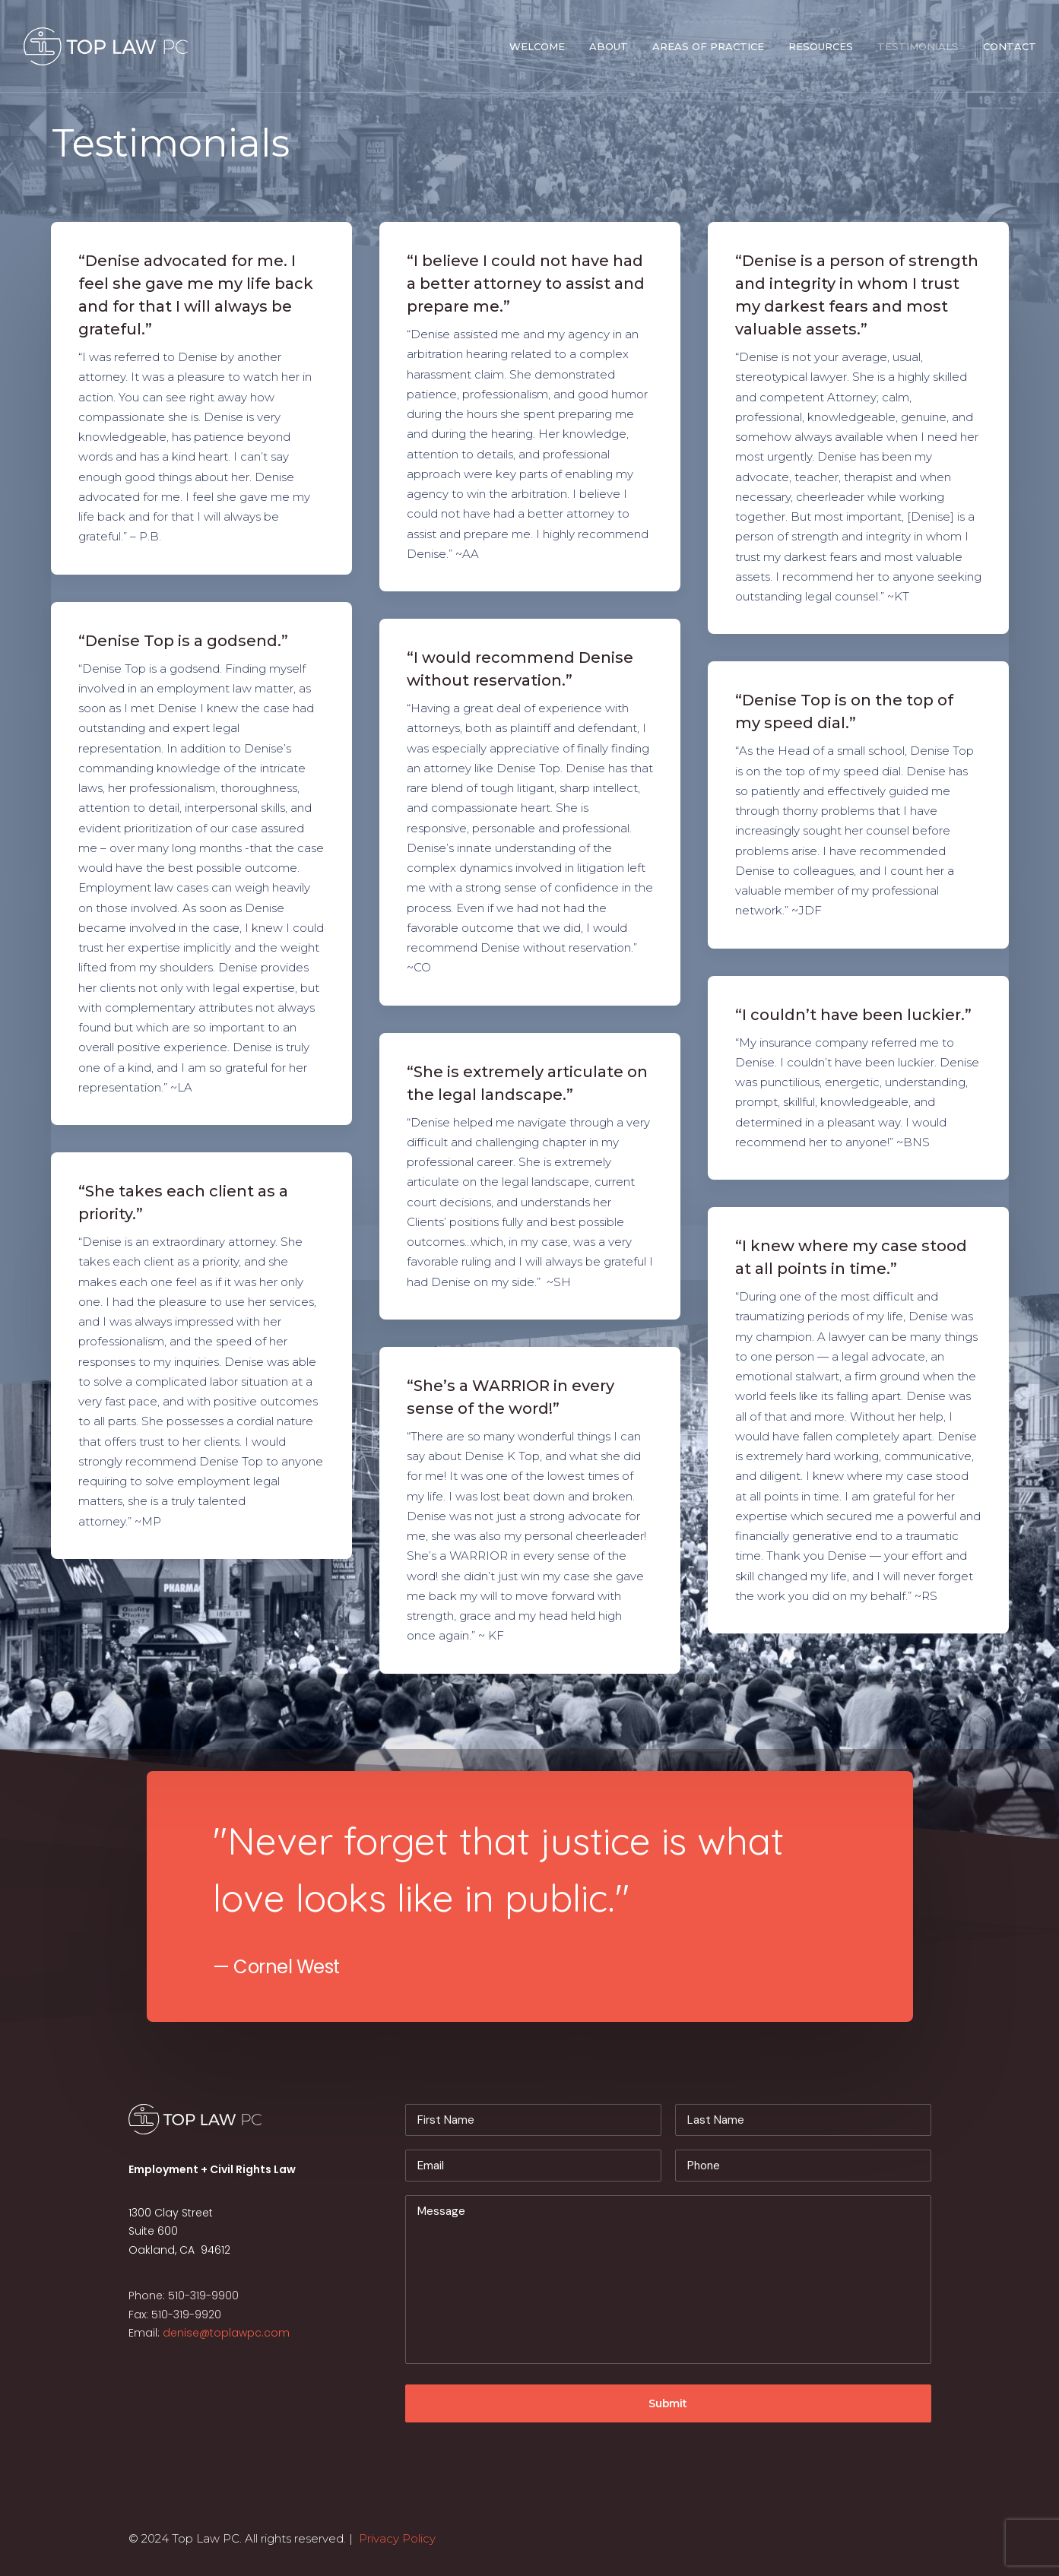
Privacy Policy (397, 2538)
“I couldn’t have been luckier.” (853, 1015)
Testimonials (918, 46)
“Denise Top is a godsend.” (183, 641)
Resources (820, 46)
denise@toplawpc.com (226, 2332)
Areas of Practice (708, 46)
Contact (1009, 46)
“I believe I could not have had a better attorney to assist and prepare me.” (526, 283)
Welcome (537, 46)
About (608, 46)
